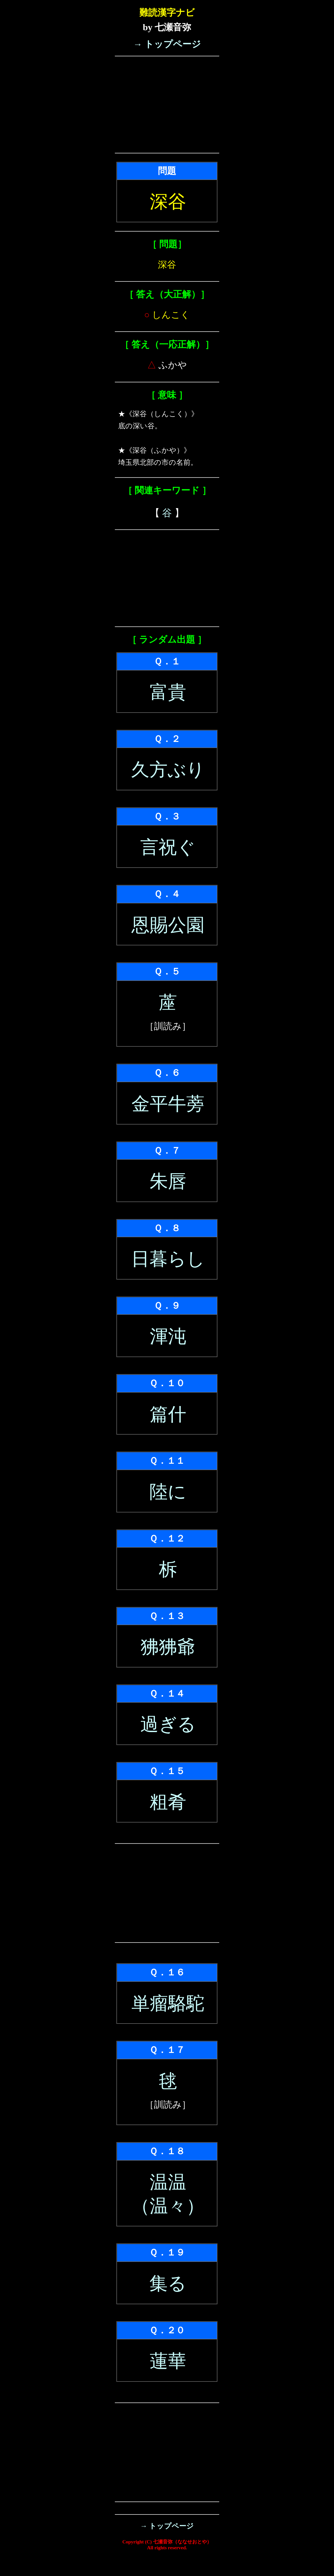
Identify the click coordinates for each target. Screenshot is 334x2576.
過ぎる (168, 1724)
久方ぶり (168, 770)
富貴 (168, 692)
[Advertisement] (167, 104)
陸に (167, 1492)
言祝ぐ (167, 847)
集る (167, 2283)
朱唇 (168, 1181)
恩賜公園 (168, 925)
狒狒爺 (168, 1647)
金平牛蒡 (168, 1104)
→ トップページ (167, 44)
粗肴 (168, 1802)
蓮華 (168, 2361)
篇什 (168, 1414)
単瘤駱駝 (168, 2003)
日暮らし (168, 1259)
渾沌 (168, 1336)
